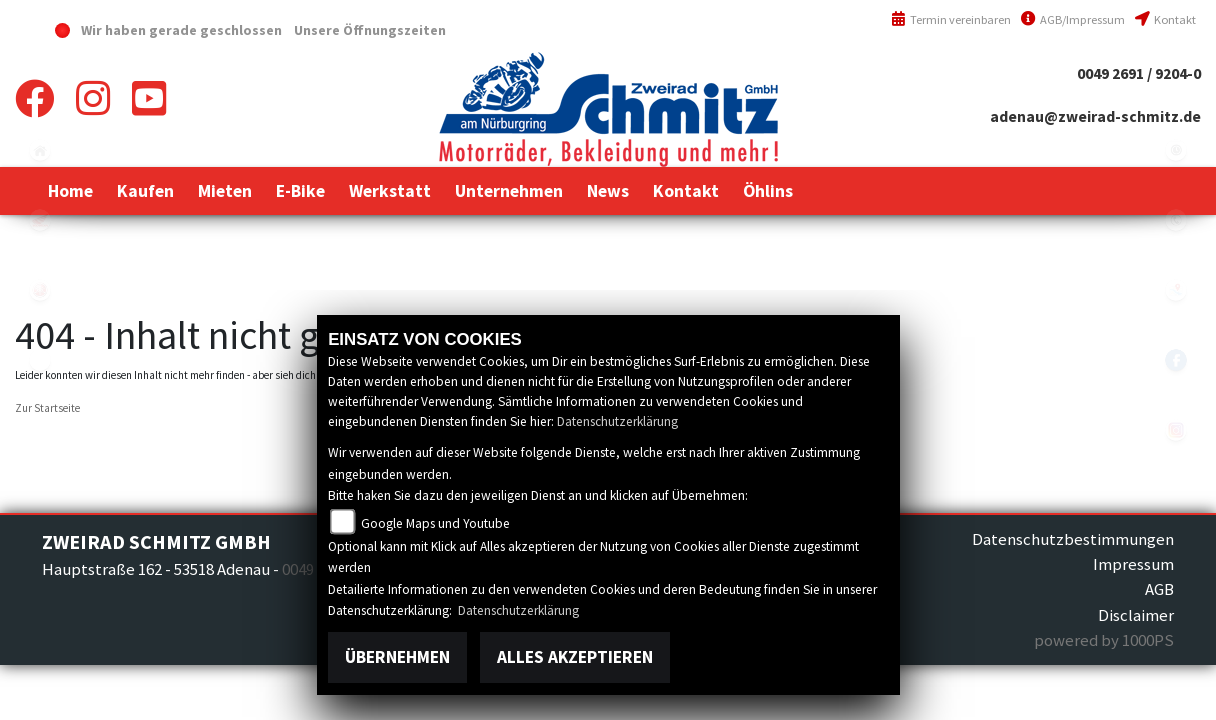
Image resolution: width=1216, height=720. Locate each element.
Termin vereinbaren (951, 19)
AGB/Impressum (1073, 19)
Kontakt (1165, 19)
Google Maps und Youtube (435, 523)
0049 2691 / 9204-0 (1139, 73)
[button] (145, 191)
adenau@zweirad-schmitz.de (1095, 116)
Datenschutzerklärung (617, 421)
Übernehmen (397, 657)
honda (40, 220)
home (40, 150)
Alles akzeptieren (575, 657)
